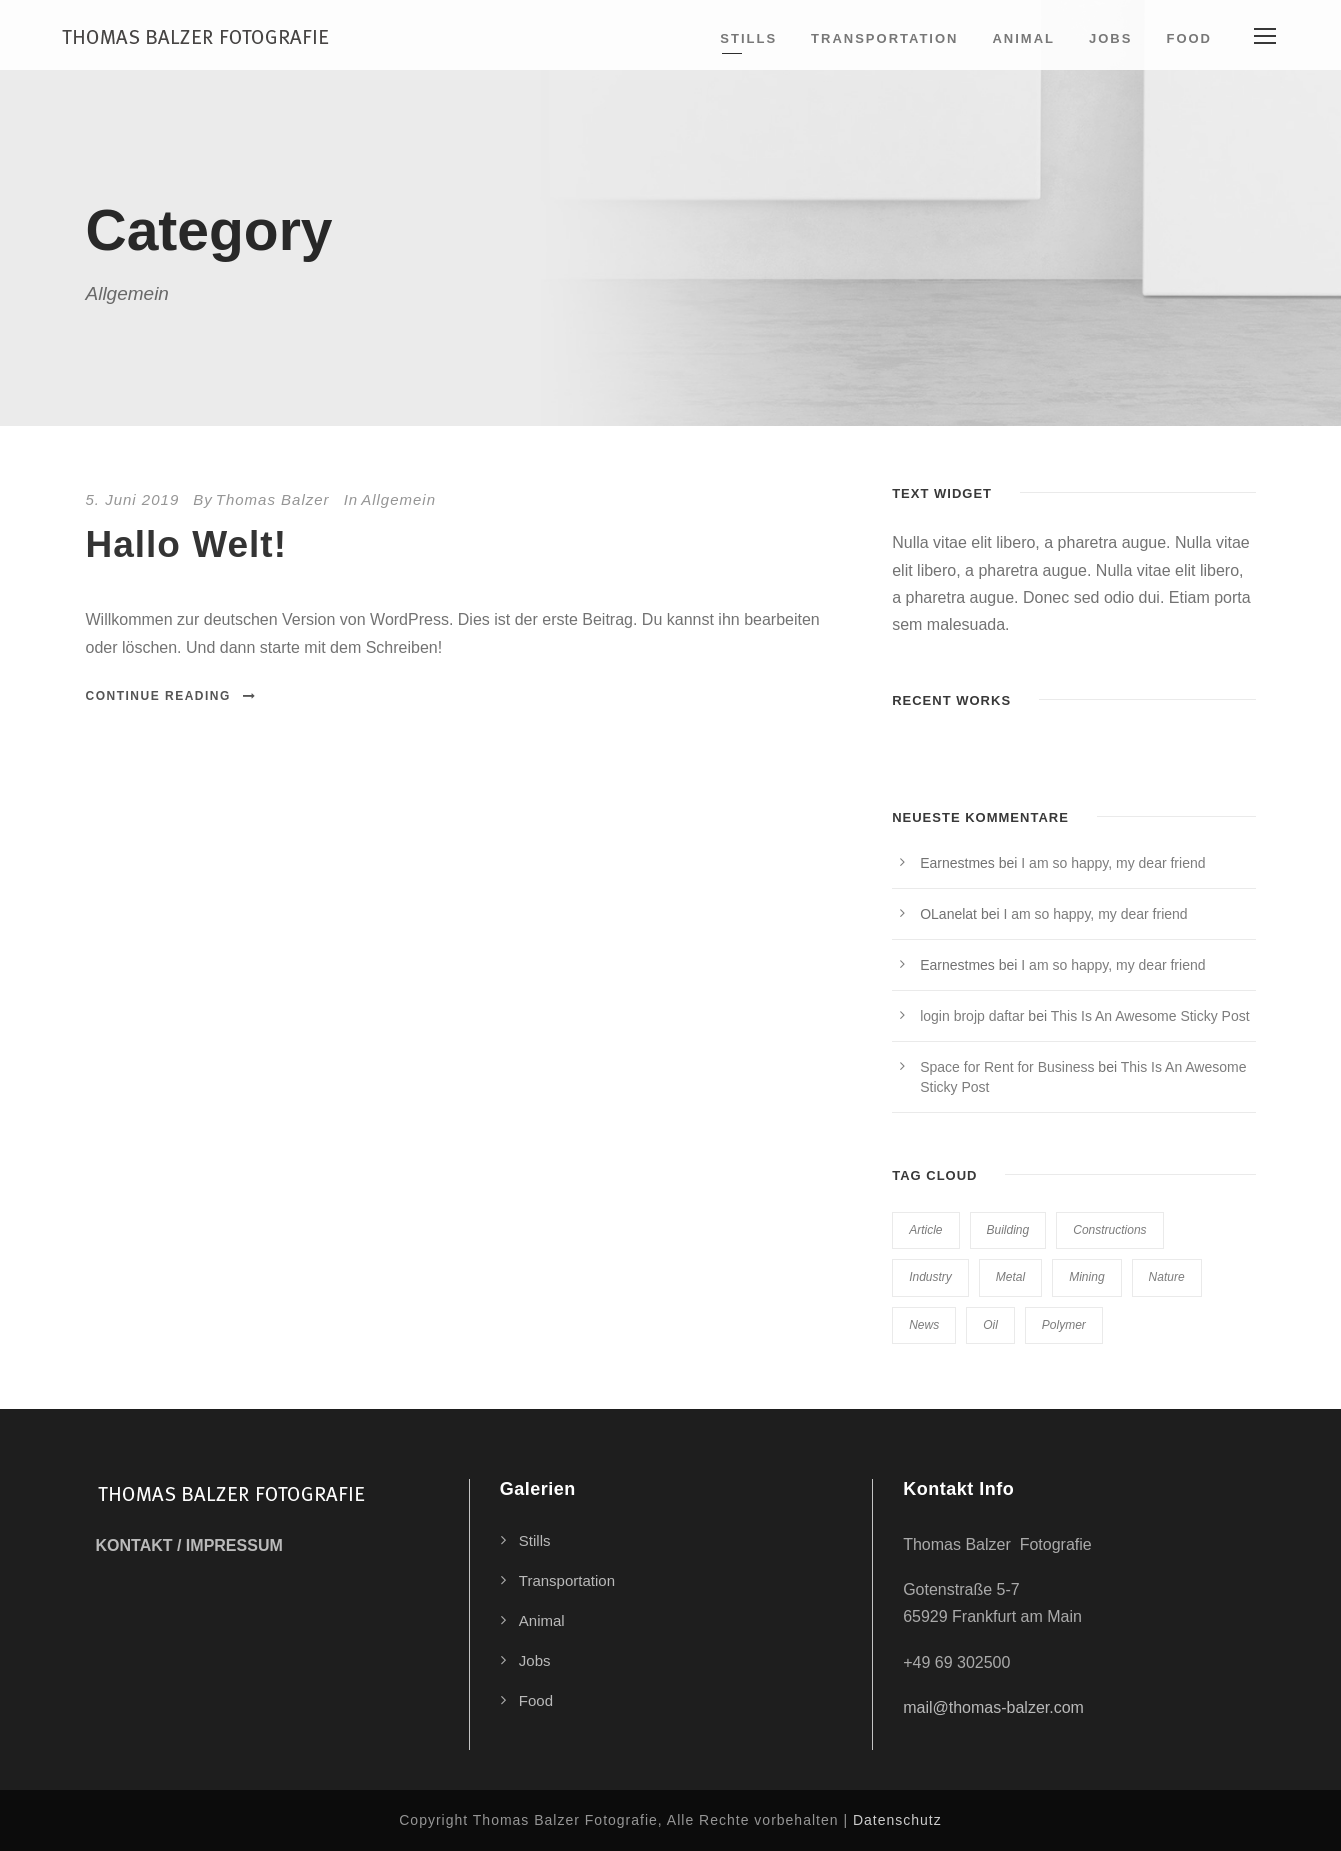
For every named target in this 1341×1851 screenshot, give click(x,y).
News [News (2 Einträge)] (924, 1325)
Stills (748, 38)
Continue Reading (171, 696)
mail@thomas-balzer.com (993, 1707)
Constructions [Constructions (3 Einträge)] (1109, 1230)
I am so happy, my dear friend (1113, 863)
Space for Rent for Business (1007, 1067)
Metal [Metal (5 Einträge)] (1010, 1277)
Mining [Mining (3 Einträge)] (1086, 1277)
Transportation (884, 38)
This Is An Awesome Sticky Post (1150, 1016)
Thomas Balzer (273, 499)
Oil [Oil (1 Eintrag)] (990, 1325)
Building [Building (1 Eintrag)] (1008, 1230)
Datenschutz (897, 1820)
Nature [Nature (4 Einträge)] (1167, 1277)
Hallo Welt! (187, 544)
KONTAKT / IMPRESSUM (189, 1545)
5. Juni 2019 (133, 499)
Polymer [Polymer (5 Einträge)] (1064, 1325)
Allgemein (398, 499)
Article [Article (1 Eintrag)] (925, 1230)
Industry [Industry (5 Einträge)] (930, 1277)
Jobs (1110, 38)
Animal (1023, 38)
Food (1189, 38)
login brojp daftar (972, 1016)
